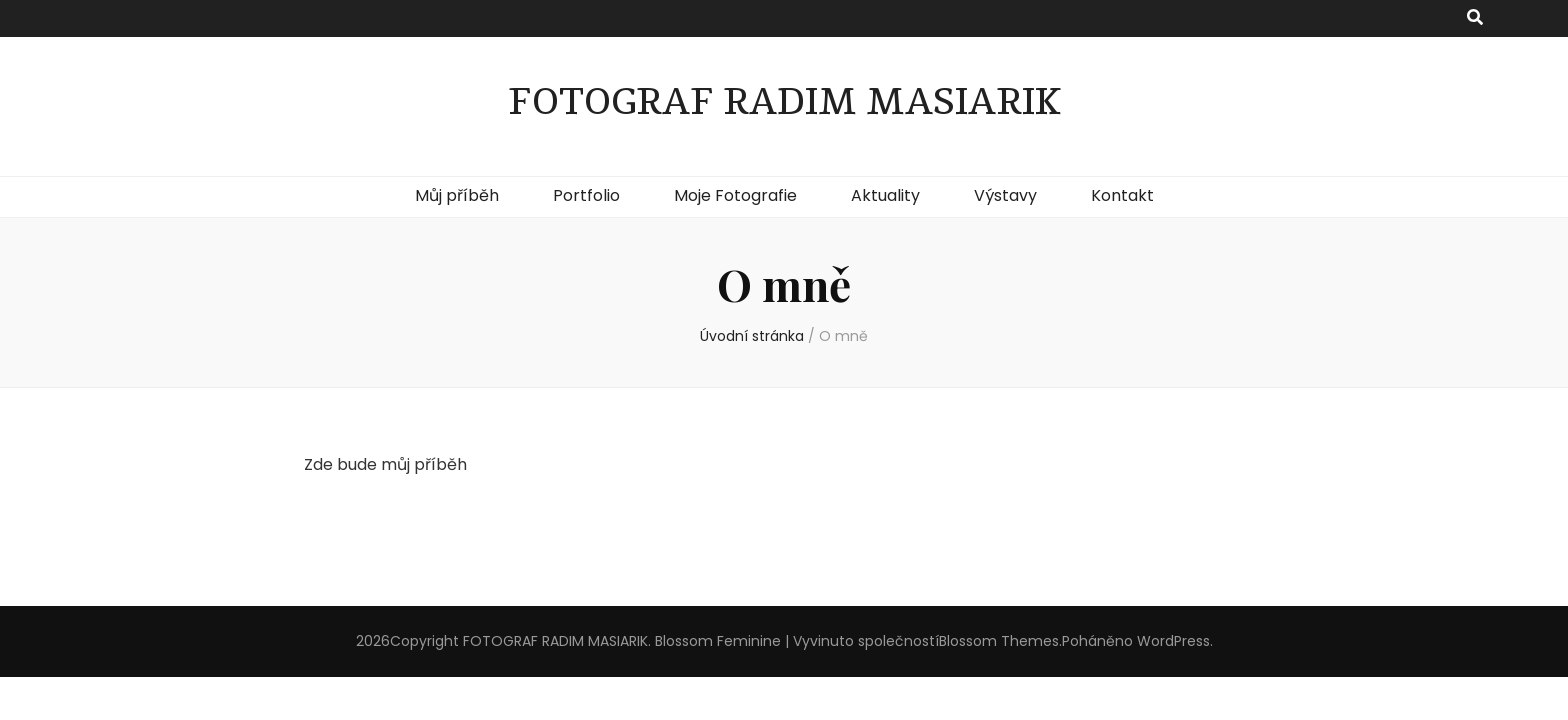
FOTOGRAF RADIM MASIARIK (784, 102)
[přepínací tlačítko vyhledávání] (1475, 18)
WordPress (1173, 641)
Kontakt (1122, 195)
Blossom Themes (999, 641)
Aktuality (885, 195)
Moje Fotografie (735, 195)
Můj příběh (457, 195)
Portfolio (586, 195)
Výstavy (1005, 195)
